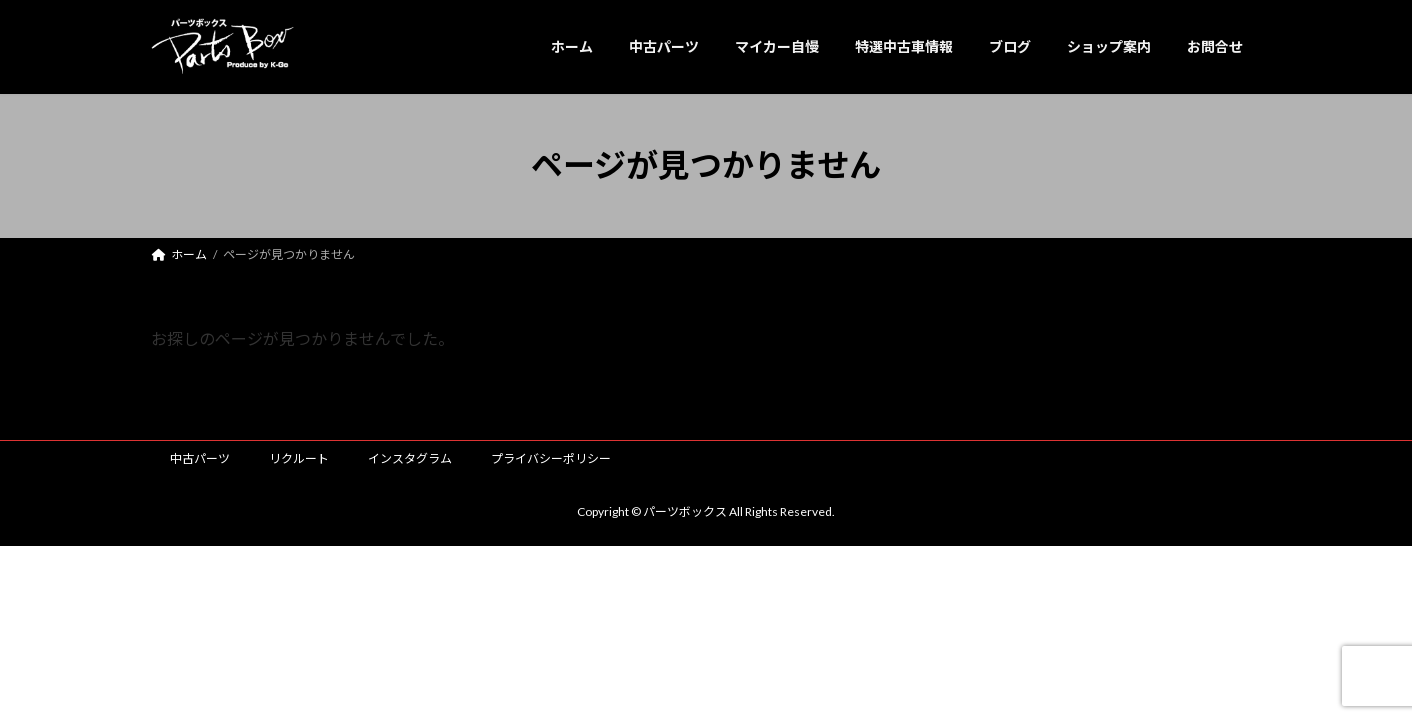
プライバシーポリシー (551, 458)
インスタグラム (410, 458)
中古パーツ (200, 458)
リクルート (299, 458)
